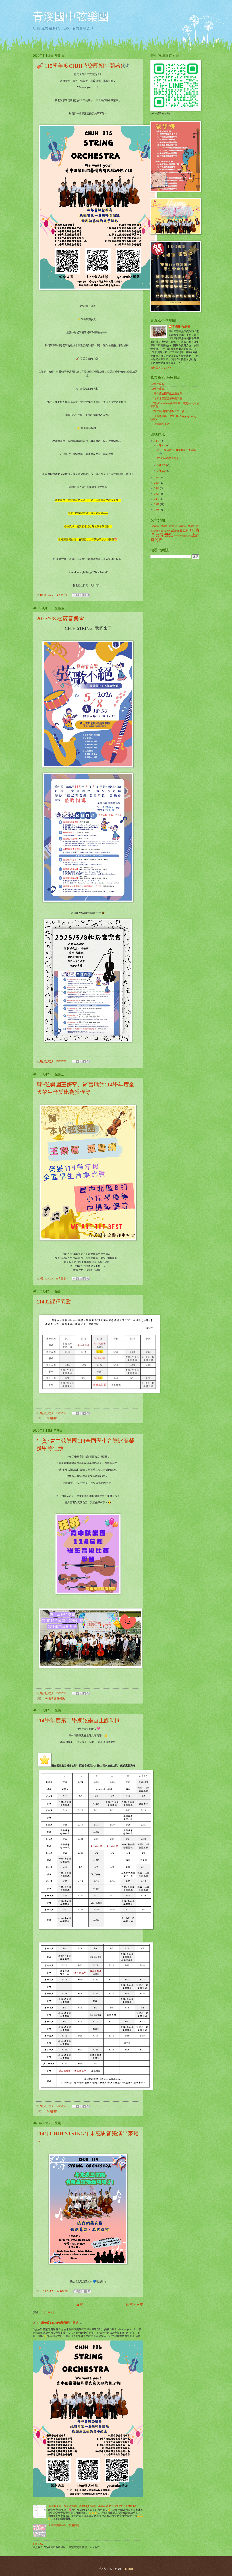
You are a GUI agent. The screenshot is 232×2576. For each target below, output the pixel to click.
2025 (157, 477)
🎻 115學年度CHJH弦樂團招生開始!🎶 (82, 66)
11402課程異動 (54, 1302)
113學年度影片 (158, 388)
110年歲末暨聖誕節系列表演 (166, 398)
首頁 (79, 2305)
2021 (157, 493)
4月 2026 (162, 445)
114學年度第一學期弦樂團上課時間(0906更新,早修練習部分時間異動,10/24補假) (92, 2506)
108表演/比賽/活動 (186, 526)
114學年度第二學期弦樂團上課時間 (78, 1720)
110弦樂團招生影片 (161, 424)
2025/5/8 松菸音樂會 (60, 618)
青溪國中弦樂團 (181, 326)
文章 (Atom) (47, 2312)
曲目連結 (38, 2544)
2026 (157, 441)
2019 (157, 504)
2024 (157, 482)
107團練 (173, 526)
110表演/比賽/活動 (177, 530)
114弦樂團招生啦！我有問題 (63, 2525)
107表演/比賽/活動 (159, 526)
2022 (157, 488)
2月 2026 (162, 470)
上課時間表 (51, 1418)
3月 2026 (162, 465)
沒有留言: (61, 595)
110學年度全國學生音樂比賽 (166, 393)
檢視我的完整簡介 (160, 367)
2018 (157, 509)
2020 (157, 499)
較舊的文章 (134, 2305)
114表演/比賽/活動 (55, 1698)
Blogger (129, 2568)
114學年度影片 (158, 383)
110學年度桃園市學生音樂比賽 (167, 411)
